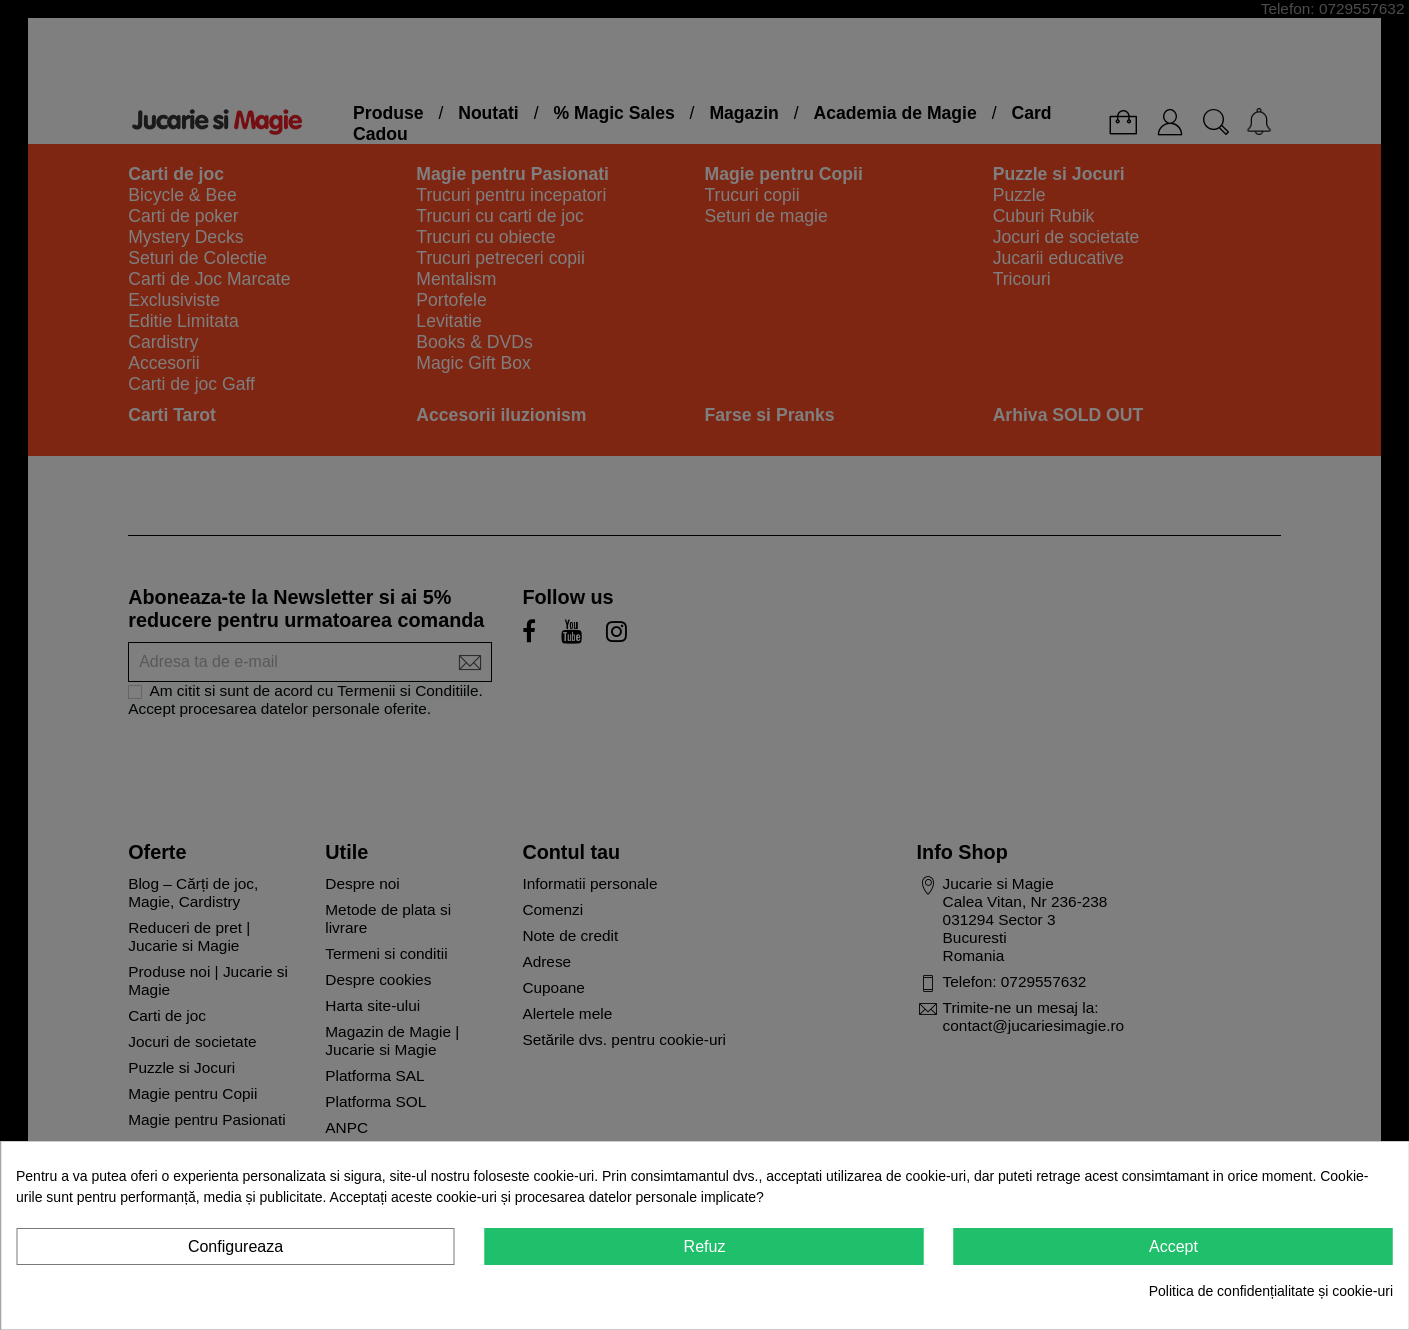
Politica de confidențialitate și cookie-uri (1271, 1291)
